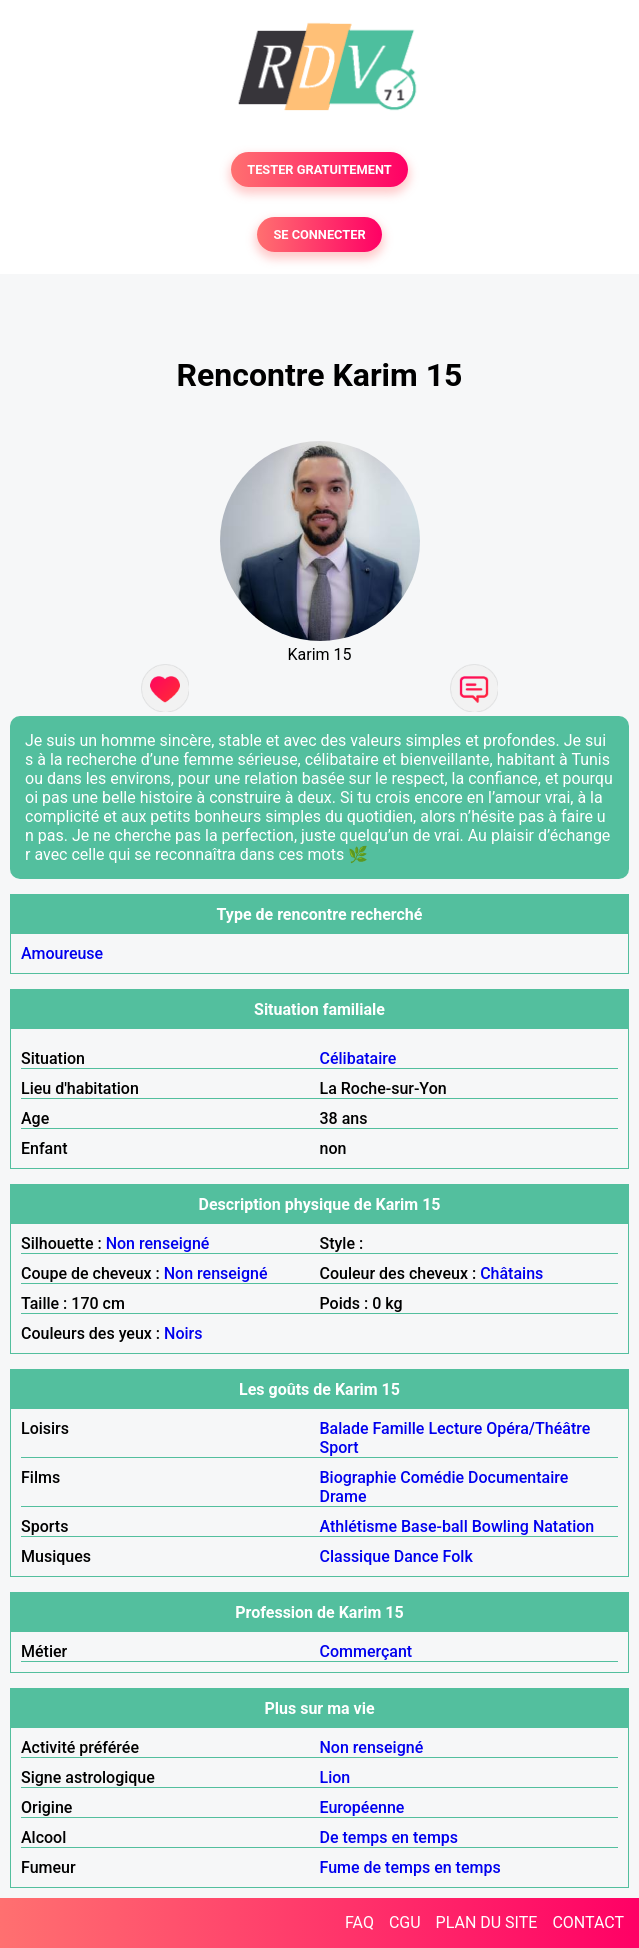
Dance (416, 1556)
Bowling (500, 1526)
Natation (563, 1526)
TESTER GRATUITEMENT (319, 169)
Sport (339, 1447)
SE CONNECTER (319, 234)
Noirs (183, 1333)
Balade (344, 1428)
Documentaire (518, 1477)
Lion (335, 1777)
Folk (458, 1556)
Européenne (362, 1807)
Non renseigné (158, 1243)
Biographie (358, 1477)
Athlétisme (359, 1526)
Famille (399, 1428)
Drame (343, 1496)
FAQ (359, 1922)
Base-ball (434, 1526)
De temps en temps (389, 1837)
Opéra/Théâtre (538, 1428)
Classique (355, 1556)
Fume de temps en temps (410, 1867)
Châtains (511, 1273)
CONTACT (588, 1922)
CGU (405, 1922)
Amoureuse (62, 953)
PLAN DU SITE (487, 1922)
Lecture (455, 1428)
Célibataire (358, 1058)
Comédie (432, 1477)
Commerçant (366, 1651)
